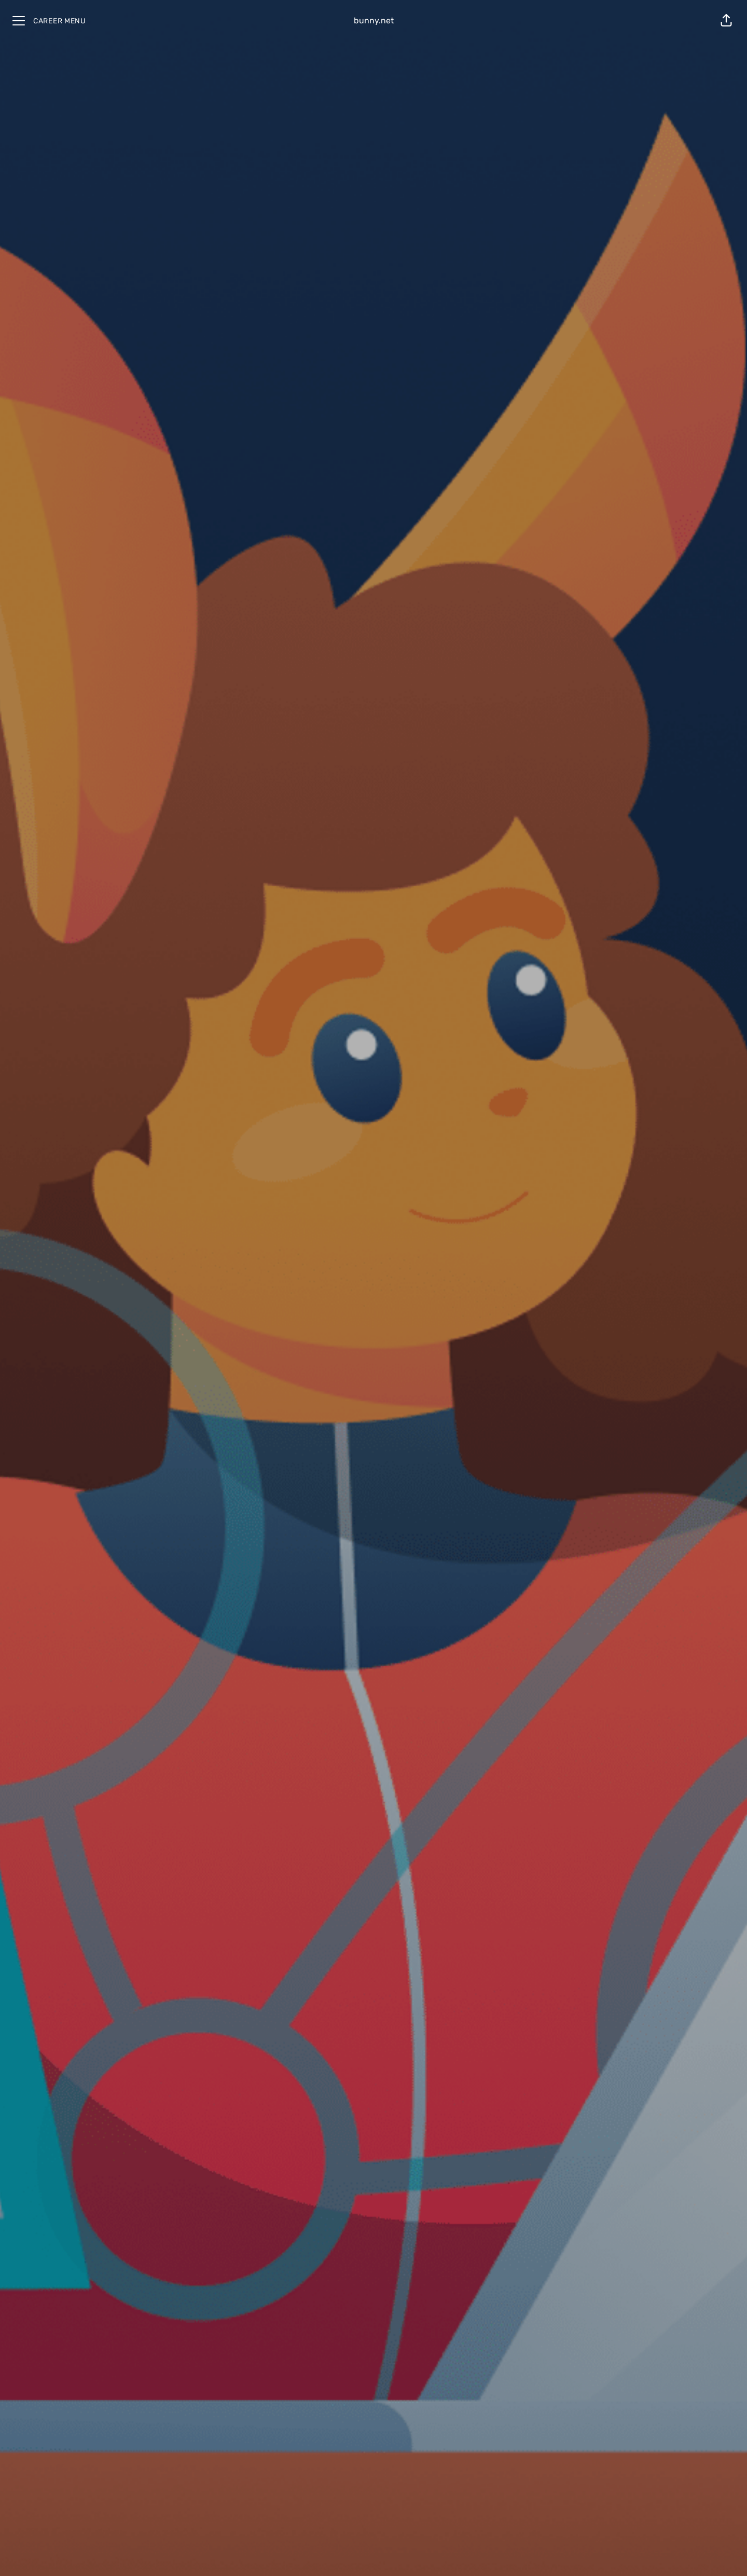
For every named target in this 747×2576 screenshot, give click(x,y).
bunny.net (374, 20)
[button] (726, 20)
